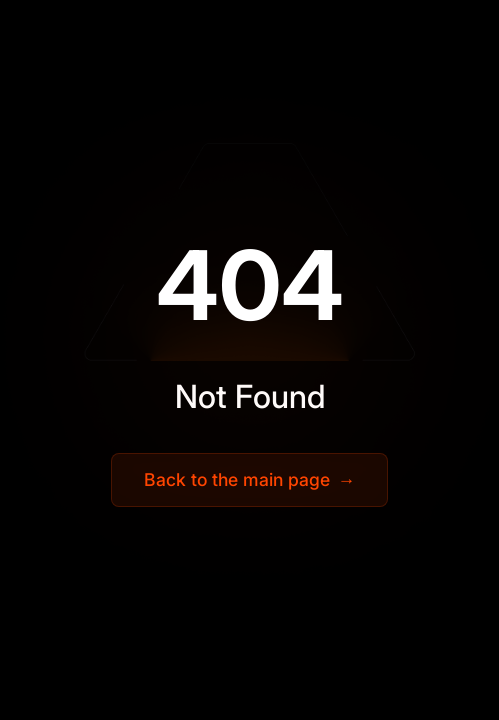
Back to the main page (250, 480)
